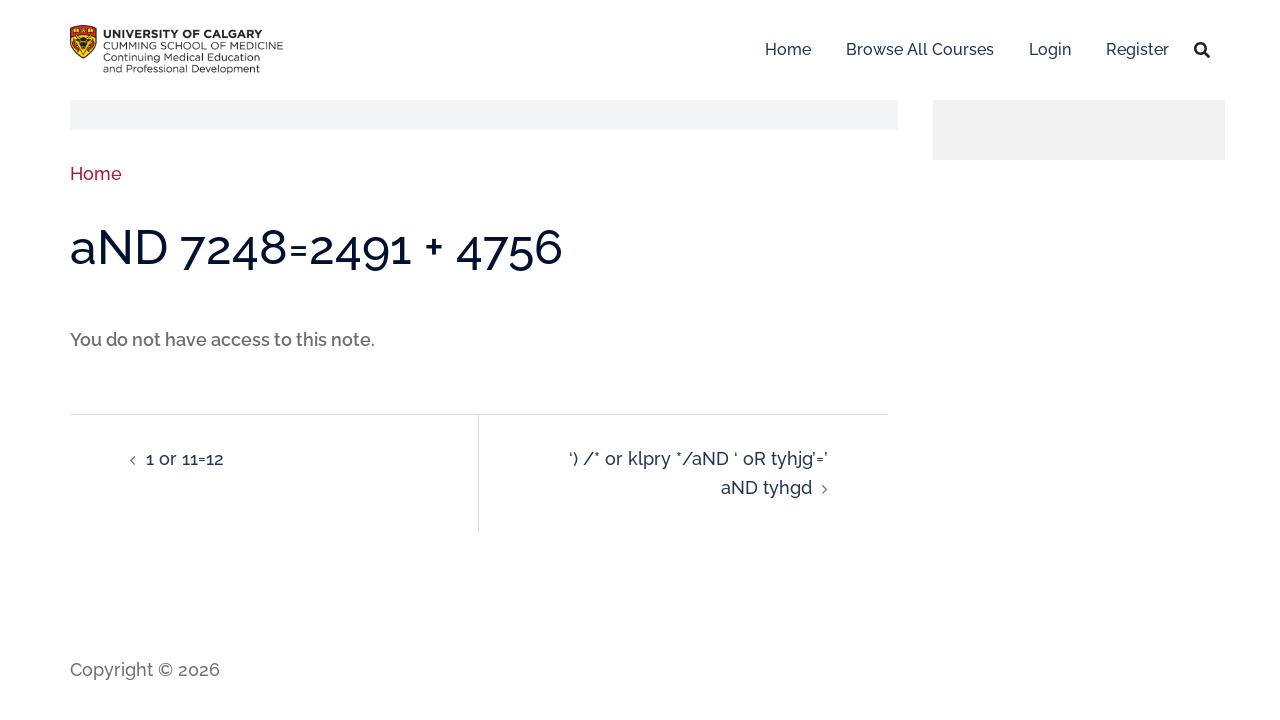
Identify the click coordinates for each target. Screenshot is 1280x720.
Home (788, 49)
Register (1137, 49)
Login (1050, 49)
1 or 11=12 (185, 458)
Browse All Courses (920, 49)
